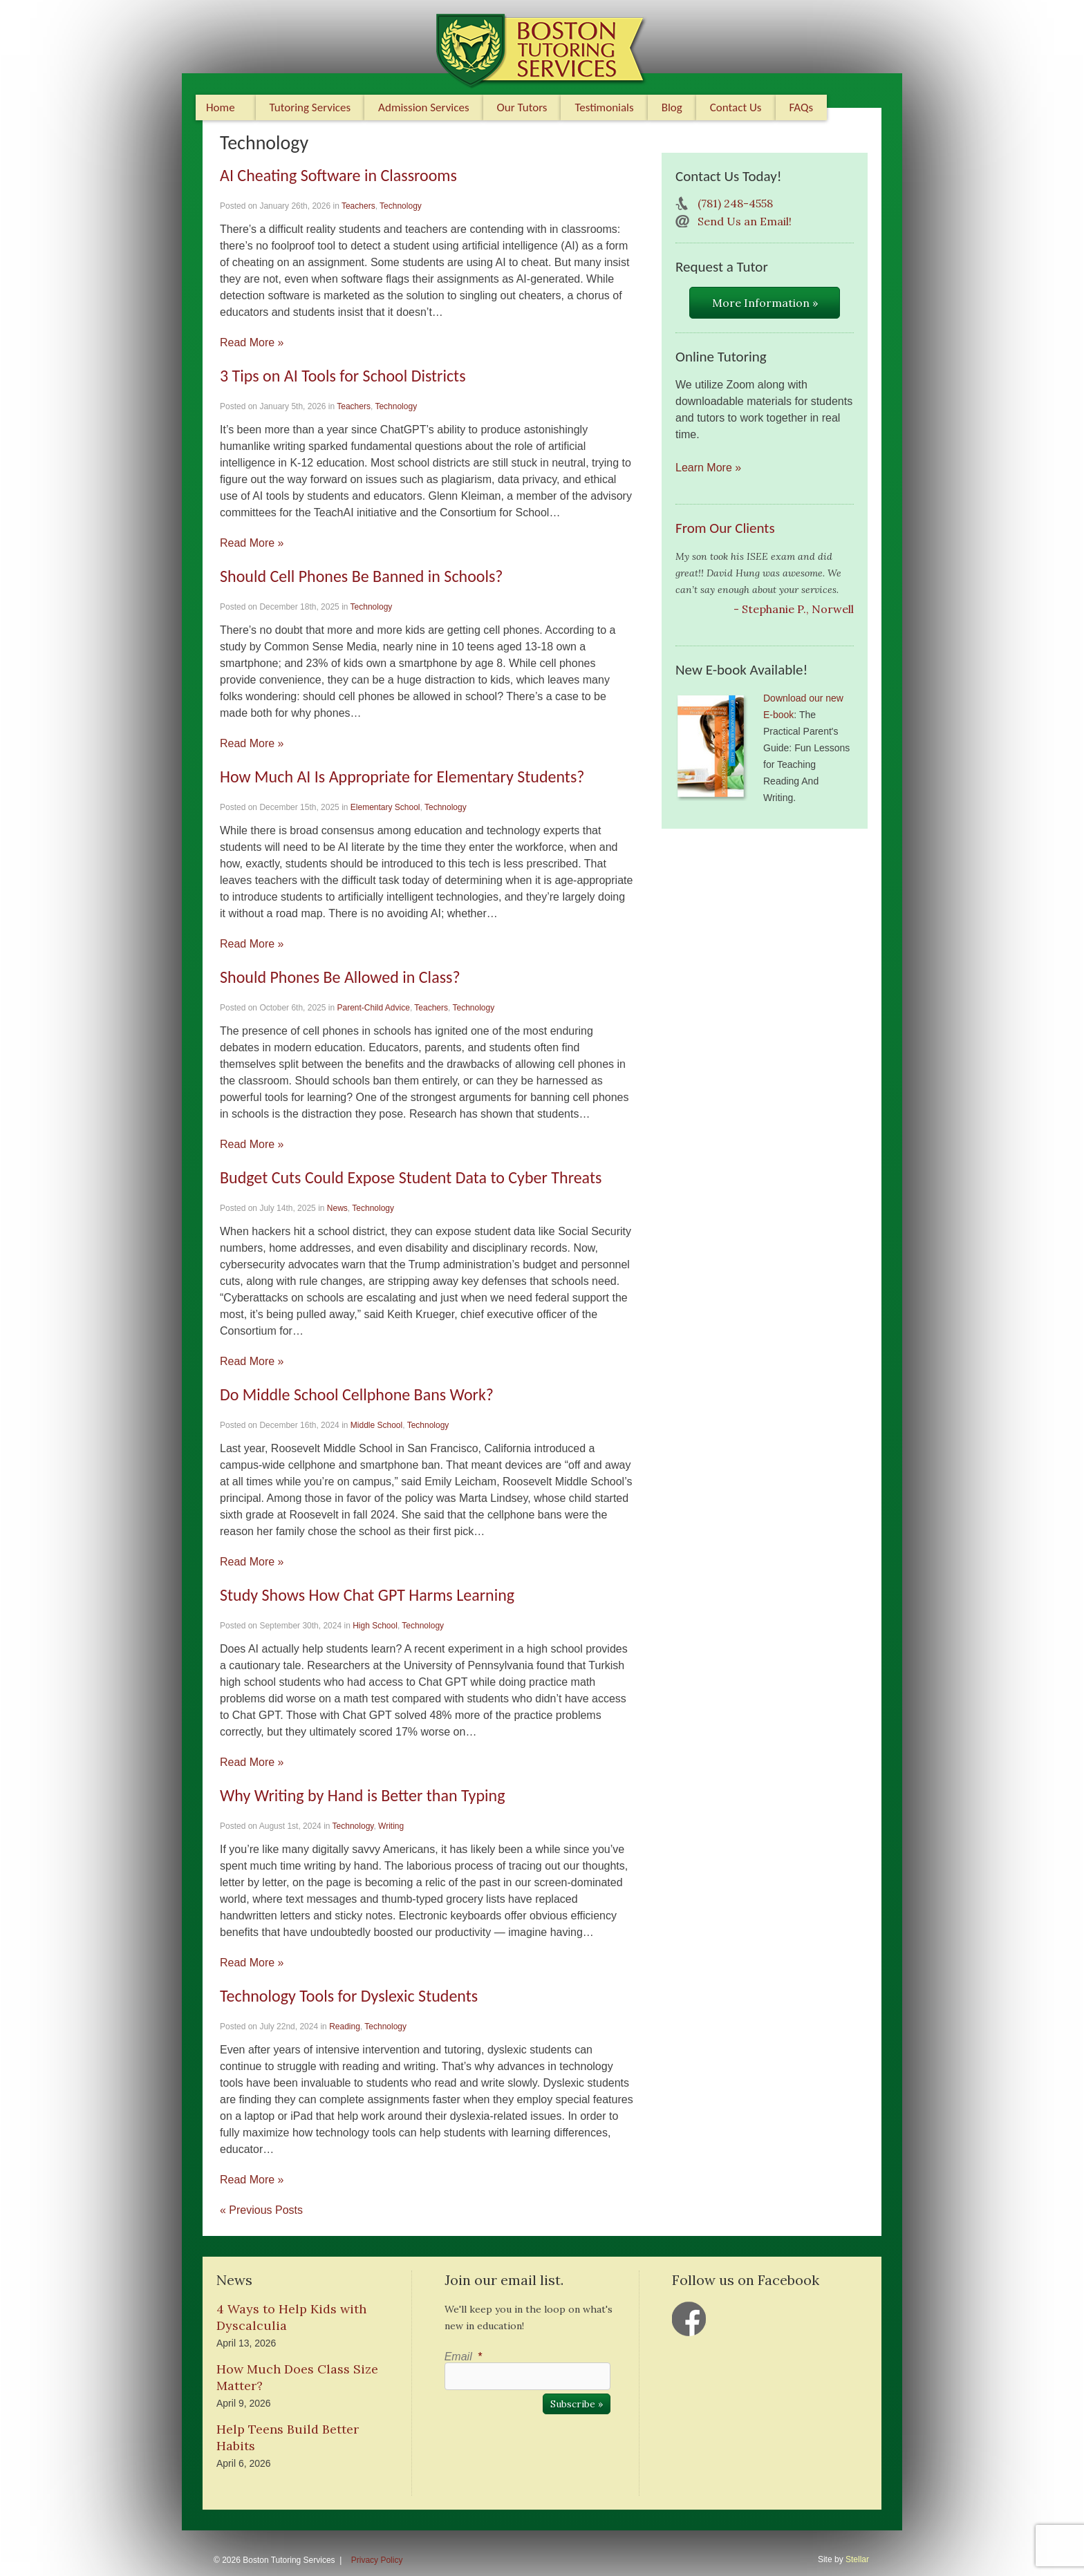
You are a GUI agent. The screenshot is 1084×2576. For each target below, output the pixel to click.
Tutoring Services (310, 107)
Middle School (376, 1425)
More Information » (765, 303)
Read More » (252, 342)
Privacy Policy (377, 2560)
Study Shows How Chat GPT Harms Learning (367, 1595)
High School (375, 1625)
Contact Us (736, 107)
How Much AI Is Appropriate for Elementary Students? (402, 777)
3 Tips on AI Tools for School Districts (343, 376)
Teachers (358, 206)
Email (463, 2356)
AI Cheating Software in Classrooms (338, 175)
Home (220, 107)
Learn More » (708, 467)
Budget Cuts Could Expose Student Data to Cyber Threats (410, 1177)
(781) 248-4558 (735, 203)
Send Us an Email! (745, 221)
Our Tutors (522, 107)
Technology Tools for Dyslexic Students (349, 1996)
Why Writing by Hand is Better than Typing (362, 1795)
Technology (401, 206)
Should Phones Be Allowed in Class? (340, 977)
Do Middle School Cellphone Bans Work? (357, 1394)
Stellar (857, 2559)
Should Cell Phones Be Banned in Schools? (361, 576)
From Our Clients (725, 528)
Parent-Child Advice (373, 1008)
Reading (344, 2026)
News (337, 1208)
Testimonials (603, 107)
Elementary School (385, 807)
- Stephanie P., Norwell (793, 609)
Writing (391, 1826)
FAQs (801, 107)
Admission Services (423, 107)
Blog (672, 107)
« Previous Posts (261, 2210)
